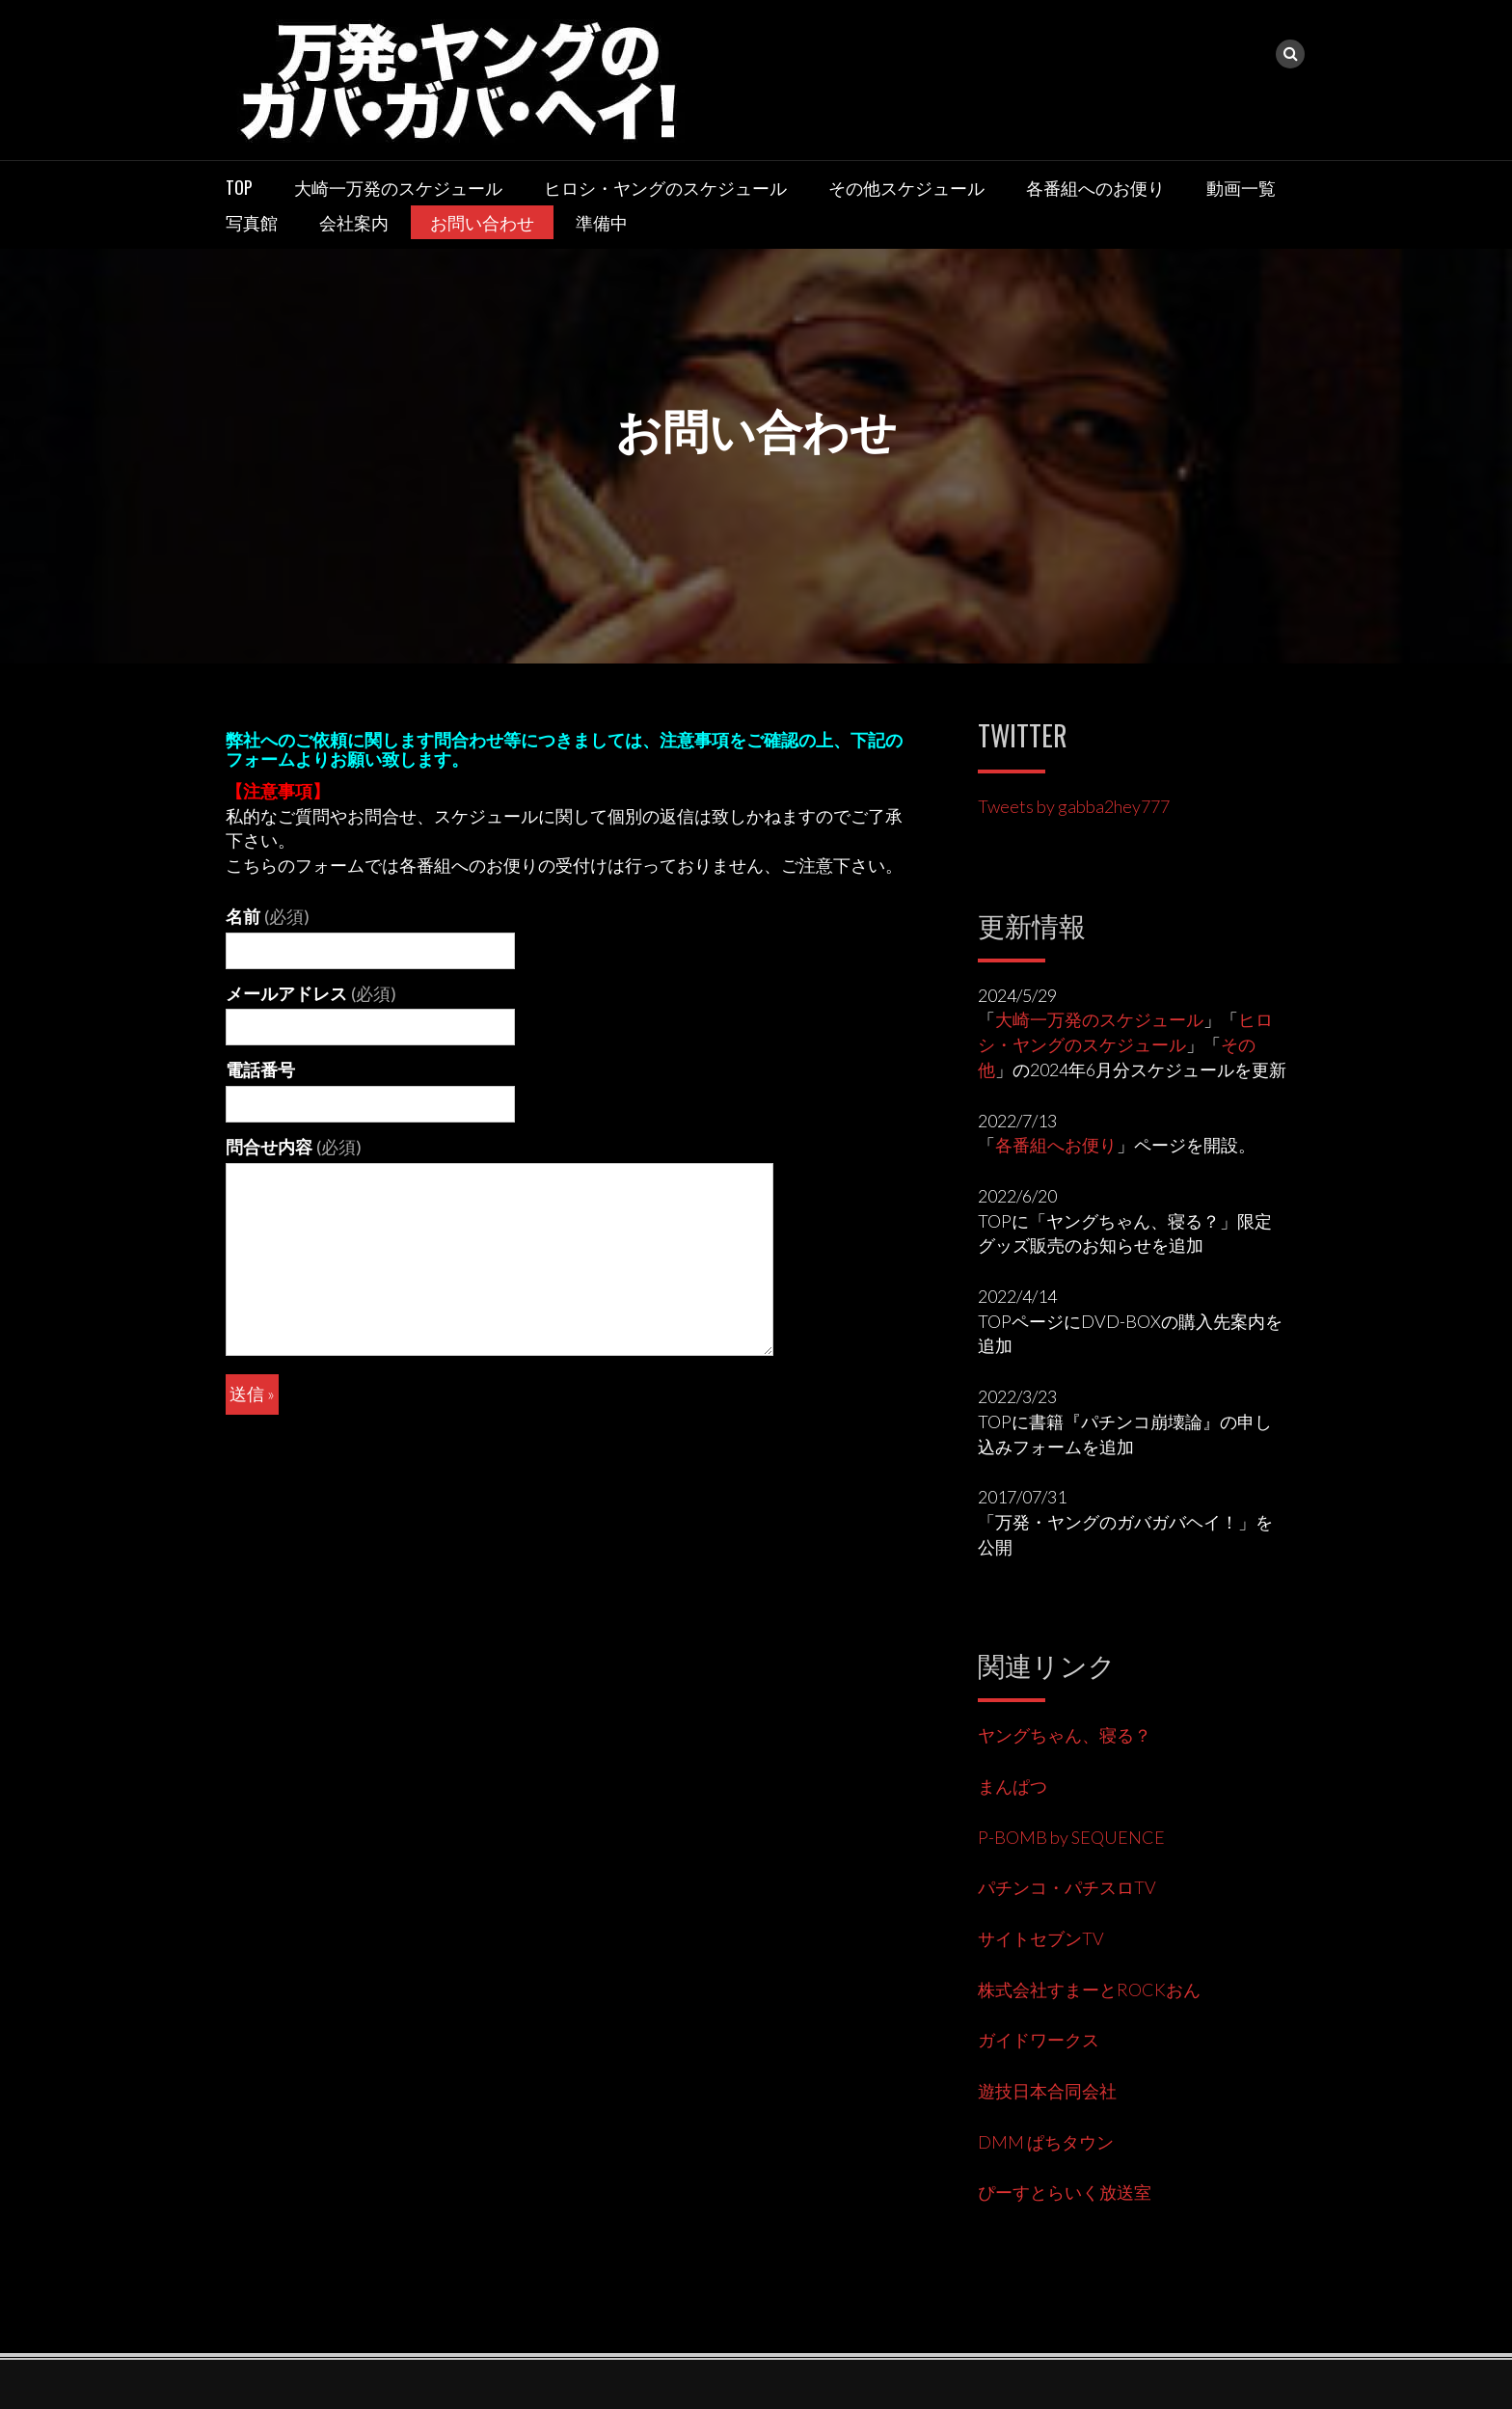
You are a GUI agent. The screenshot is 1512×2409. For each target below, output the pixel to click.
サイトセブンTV (1041, 1938)
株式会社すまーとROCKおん (1089, 1989)
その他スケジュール (906, 187)
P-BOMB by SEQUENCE (1071, 1837)
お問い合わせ (482, 221)
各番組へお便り (1056, 1144)
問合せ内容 (294, 1146)
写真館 (252, 221)
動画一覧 (1241, 187)
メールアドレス (311, 993)
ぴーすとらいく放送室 (1064, 2192)
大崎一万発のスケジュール (398, 187)
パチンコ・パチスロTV (1067, 1887)
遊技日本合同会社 (1047, 2090)
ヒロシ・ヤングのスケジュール (665, 187)
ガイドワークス (1038, 2039)
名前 (268, 916)
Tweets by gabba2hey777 (1074, 806)
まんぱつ (1012, 1786)
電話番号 (260, 1069)
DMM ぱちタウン (1046, 2141)
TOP (239, 187)
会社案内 (354, 221)
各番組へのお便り (1095, 187)
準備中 (602, 221)
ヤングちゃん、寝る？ (1064, 1735)
